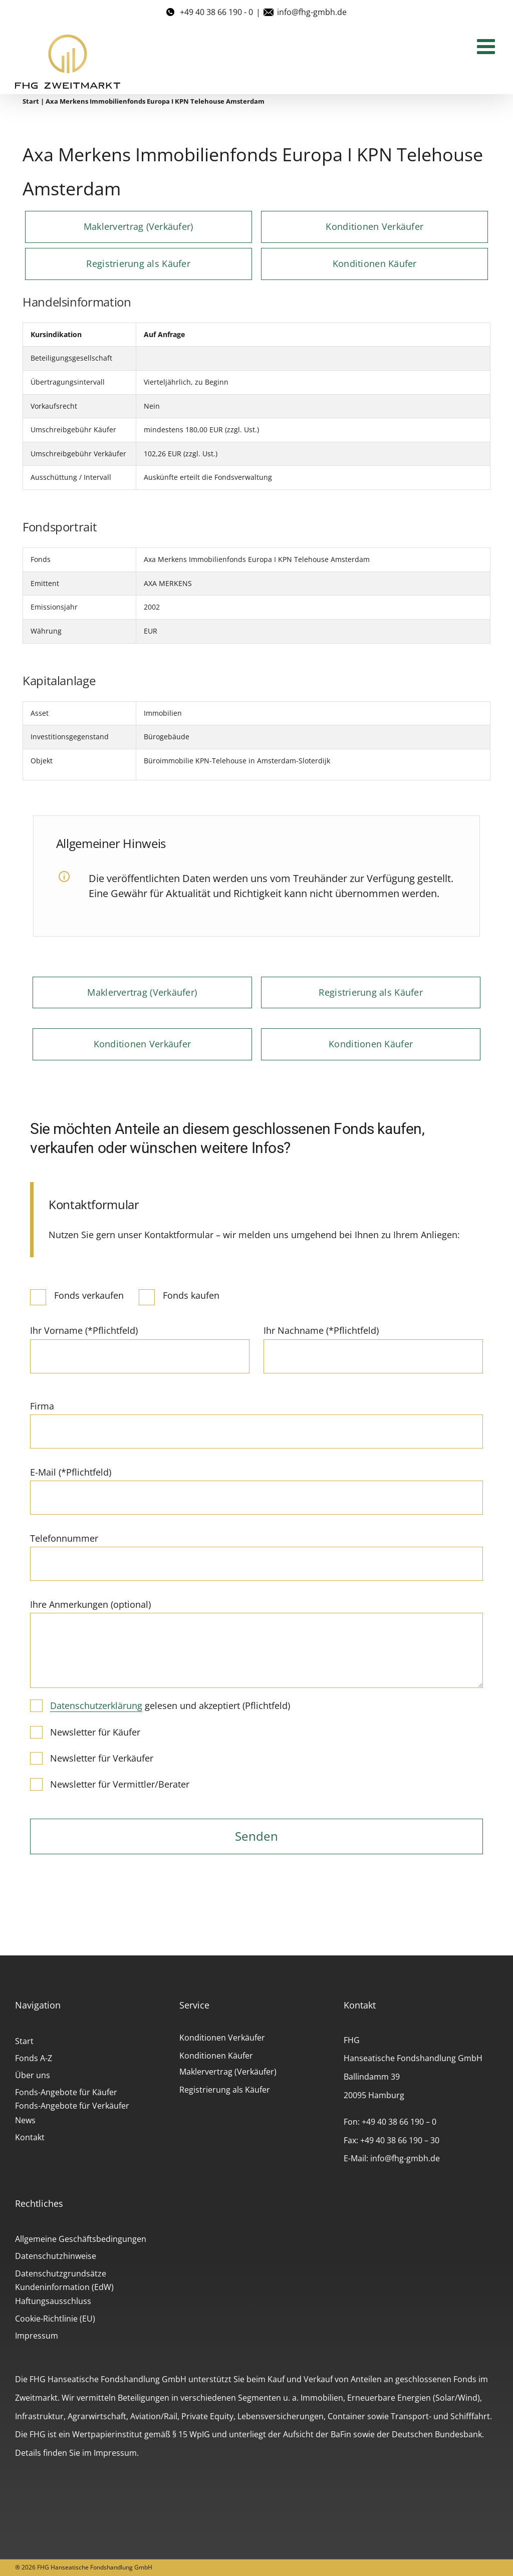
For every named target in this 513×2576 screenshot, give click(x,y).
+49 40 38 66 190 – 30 (399, 2140)
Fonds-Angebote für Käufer (66, 2092)
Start (31, 101)
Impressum (36, 2335)
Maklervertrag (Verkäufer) (228, 2071)
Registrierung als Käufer (224, 2089)
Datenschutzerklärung (96, 1705)
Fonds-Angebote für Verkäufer (72, 2105)
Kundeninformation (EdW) (64, 2287)
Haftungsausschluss (53, 2301)
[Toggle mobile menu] (487, 46)
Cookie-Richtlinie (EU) (55, 2318)
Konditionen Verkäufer (222, 2037)
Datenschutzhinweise (55, 2255)
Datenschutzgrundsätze (60, 2273)
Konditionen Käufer (216, 2055)
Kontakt (30, 2137)
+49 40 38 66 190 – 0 (399, 2121)
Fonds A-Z (33, 2058)
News (25, 2120)
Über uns (32, 2075)
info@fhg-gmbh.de (312, 12)
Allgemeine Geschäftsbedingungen (80, 2238)
